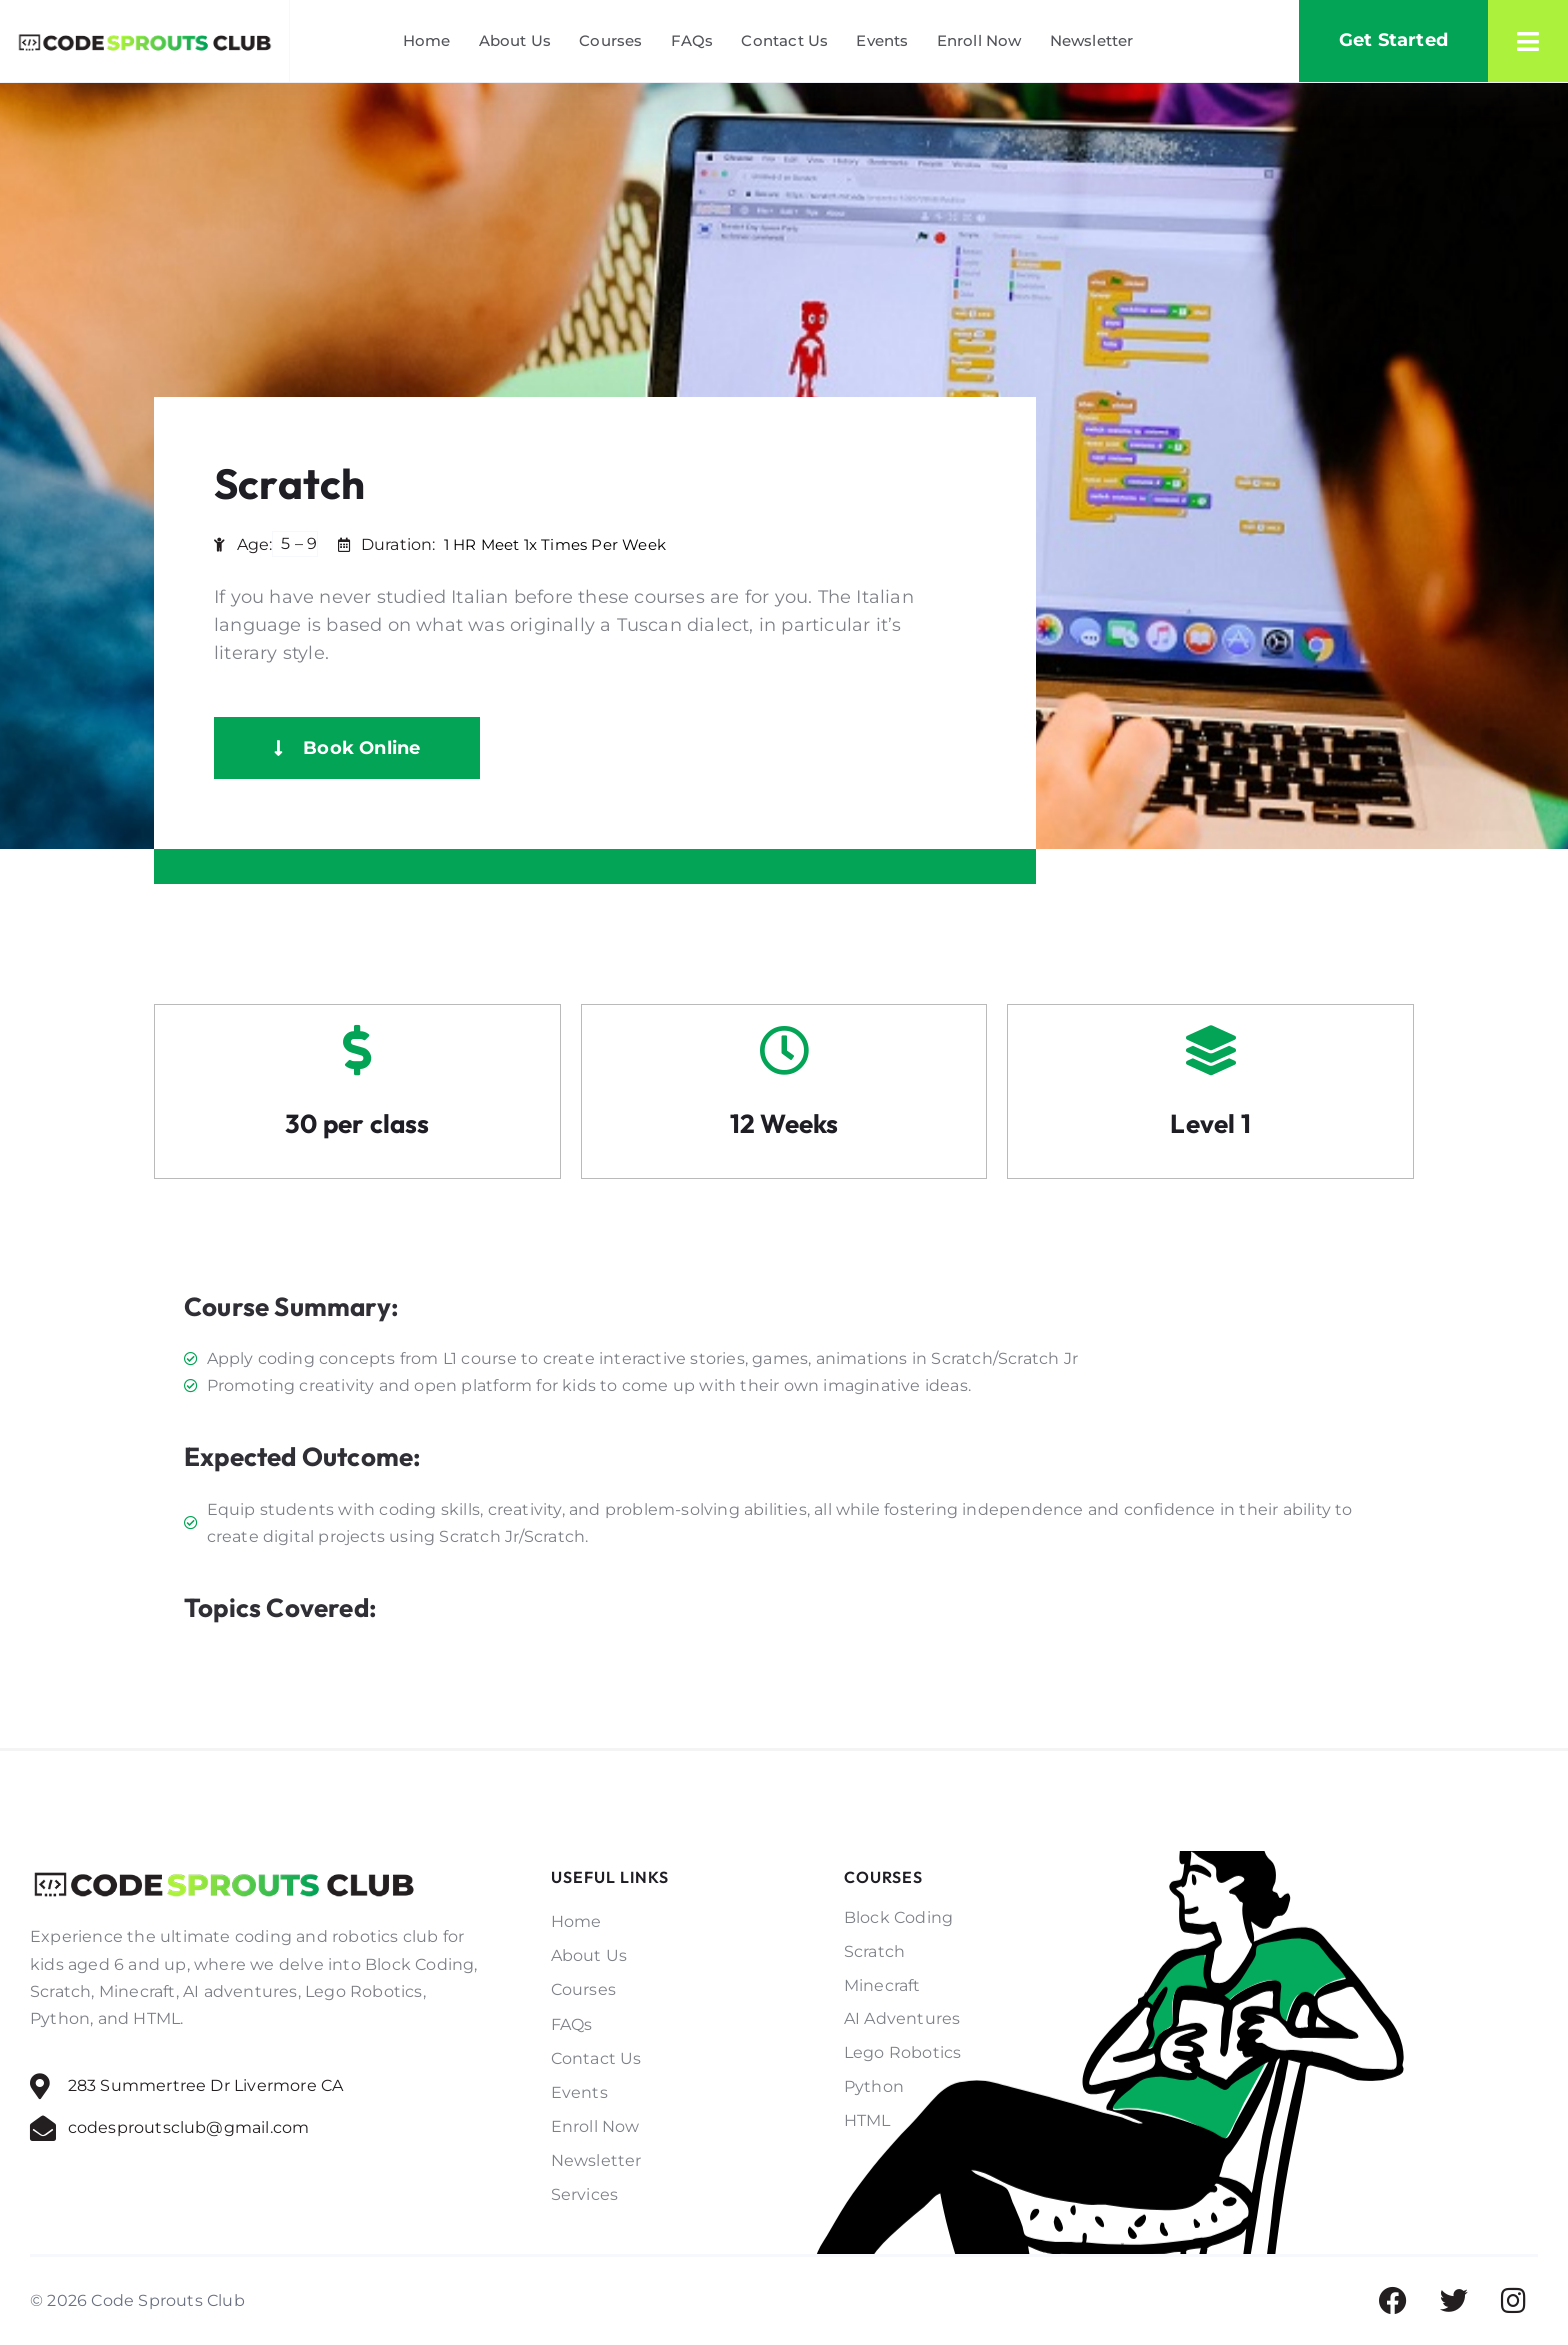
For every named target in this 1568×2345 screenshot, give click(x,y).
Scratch (874, 1951)
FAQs (692, 40)
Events (882, 40)
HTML (867, 2120)
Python (874, 2086)
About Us (515, 40)
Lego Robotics (903, 2052)
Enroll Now (979, 40)
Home (427, 40)
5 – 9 (299, 543)
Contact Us (784, 40)
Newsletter (1092, 40)
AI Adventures (902, 2018)
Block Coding (898, 1917)
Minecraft (882, 1985)
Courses (610, 40)
